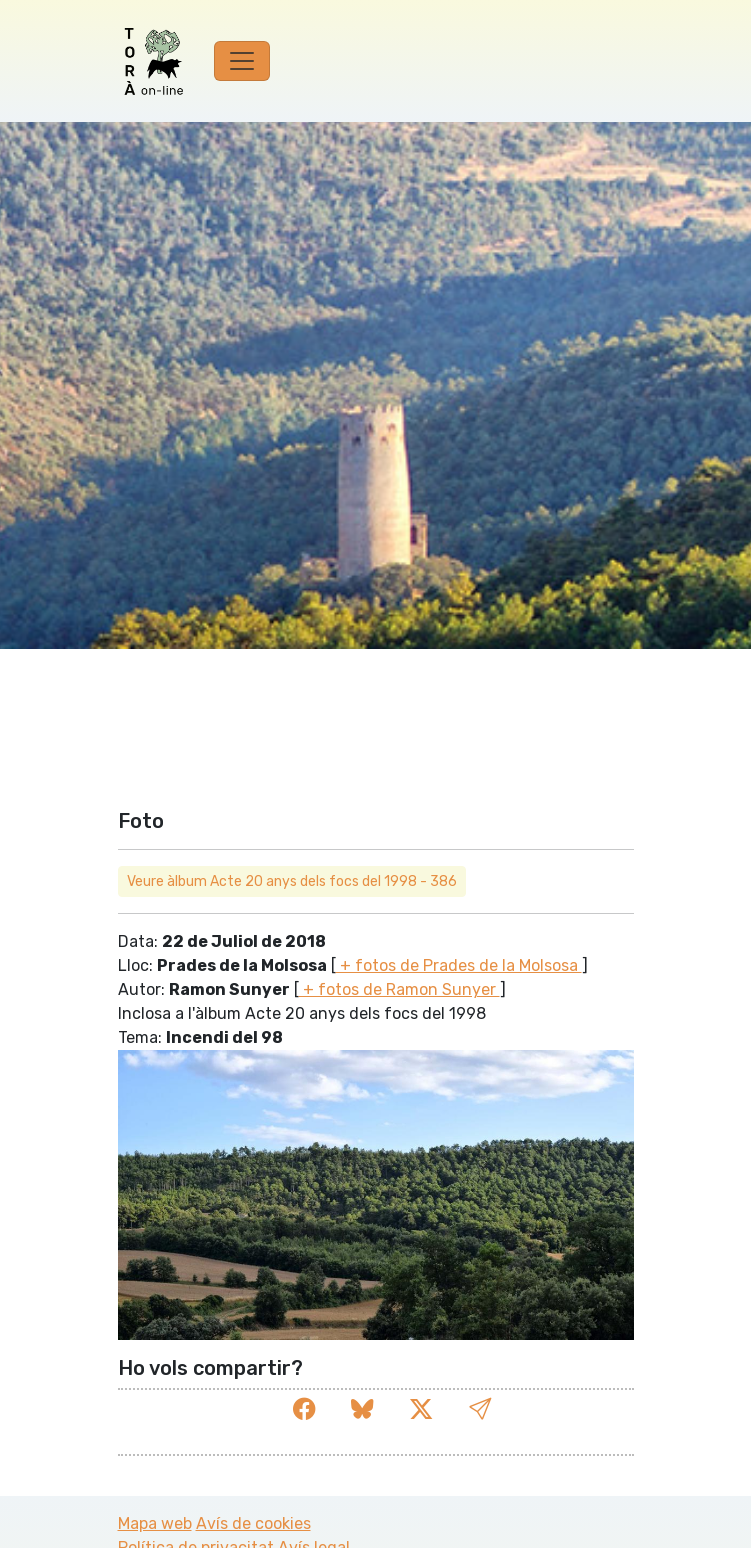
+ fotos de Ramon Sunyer (399, 989)
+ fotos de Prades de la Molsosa (459, 965)
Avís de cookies (253, 1523)
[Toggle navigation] (242, 61)
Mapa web (155, 1523)
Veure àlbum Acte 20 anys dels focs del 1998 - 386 (292, 881)
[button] (480, 1409)
